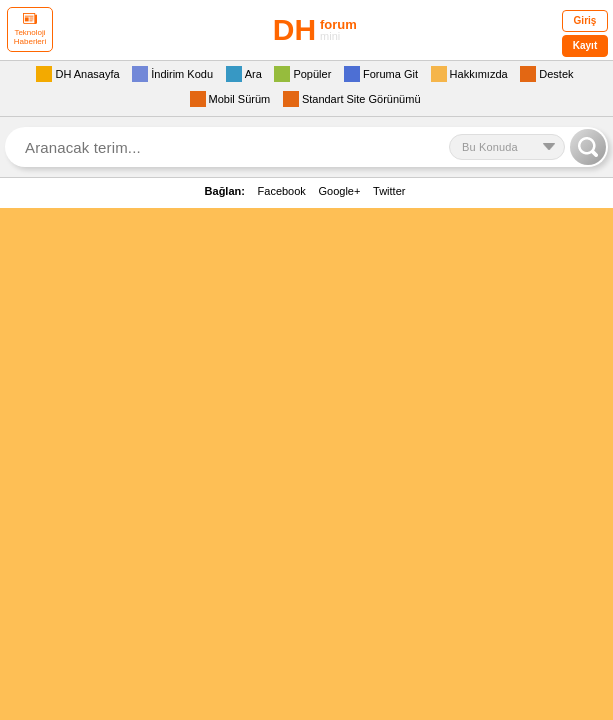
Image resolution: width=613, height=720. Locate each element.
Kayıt (585, 45)
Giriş (585, 20)
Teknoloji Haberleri (30, 29)
